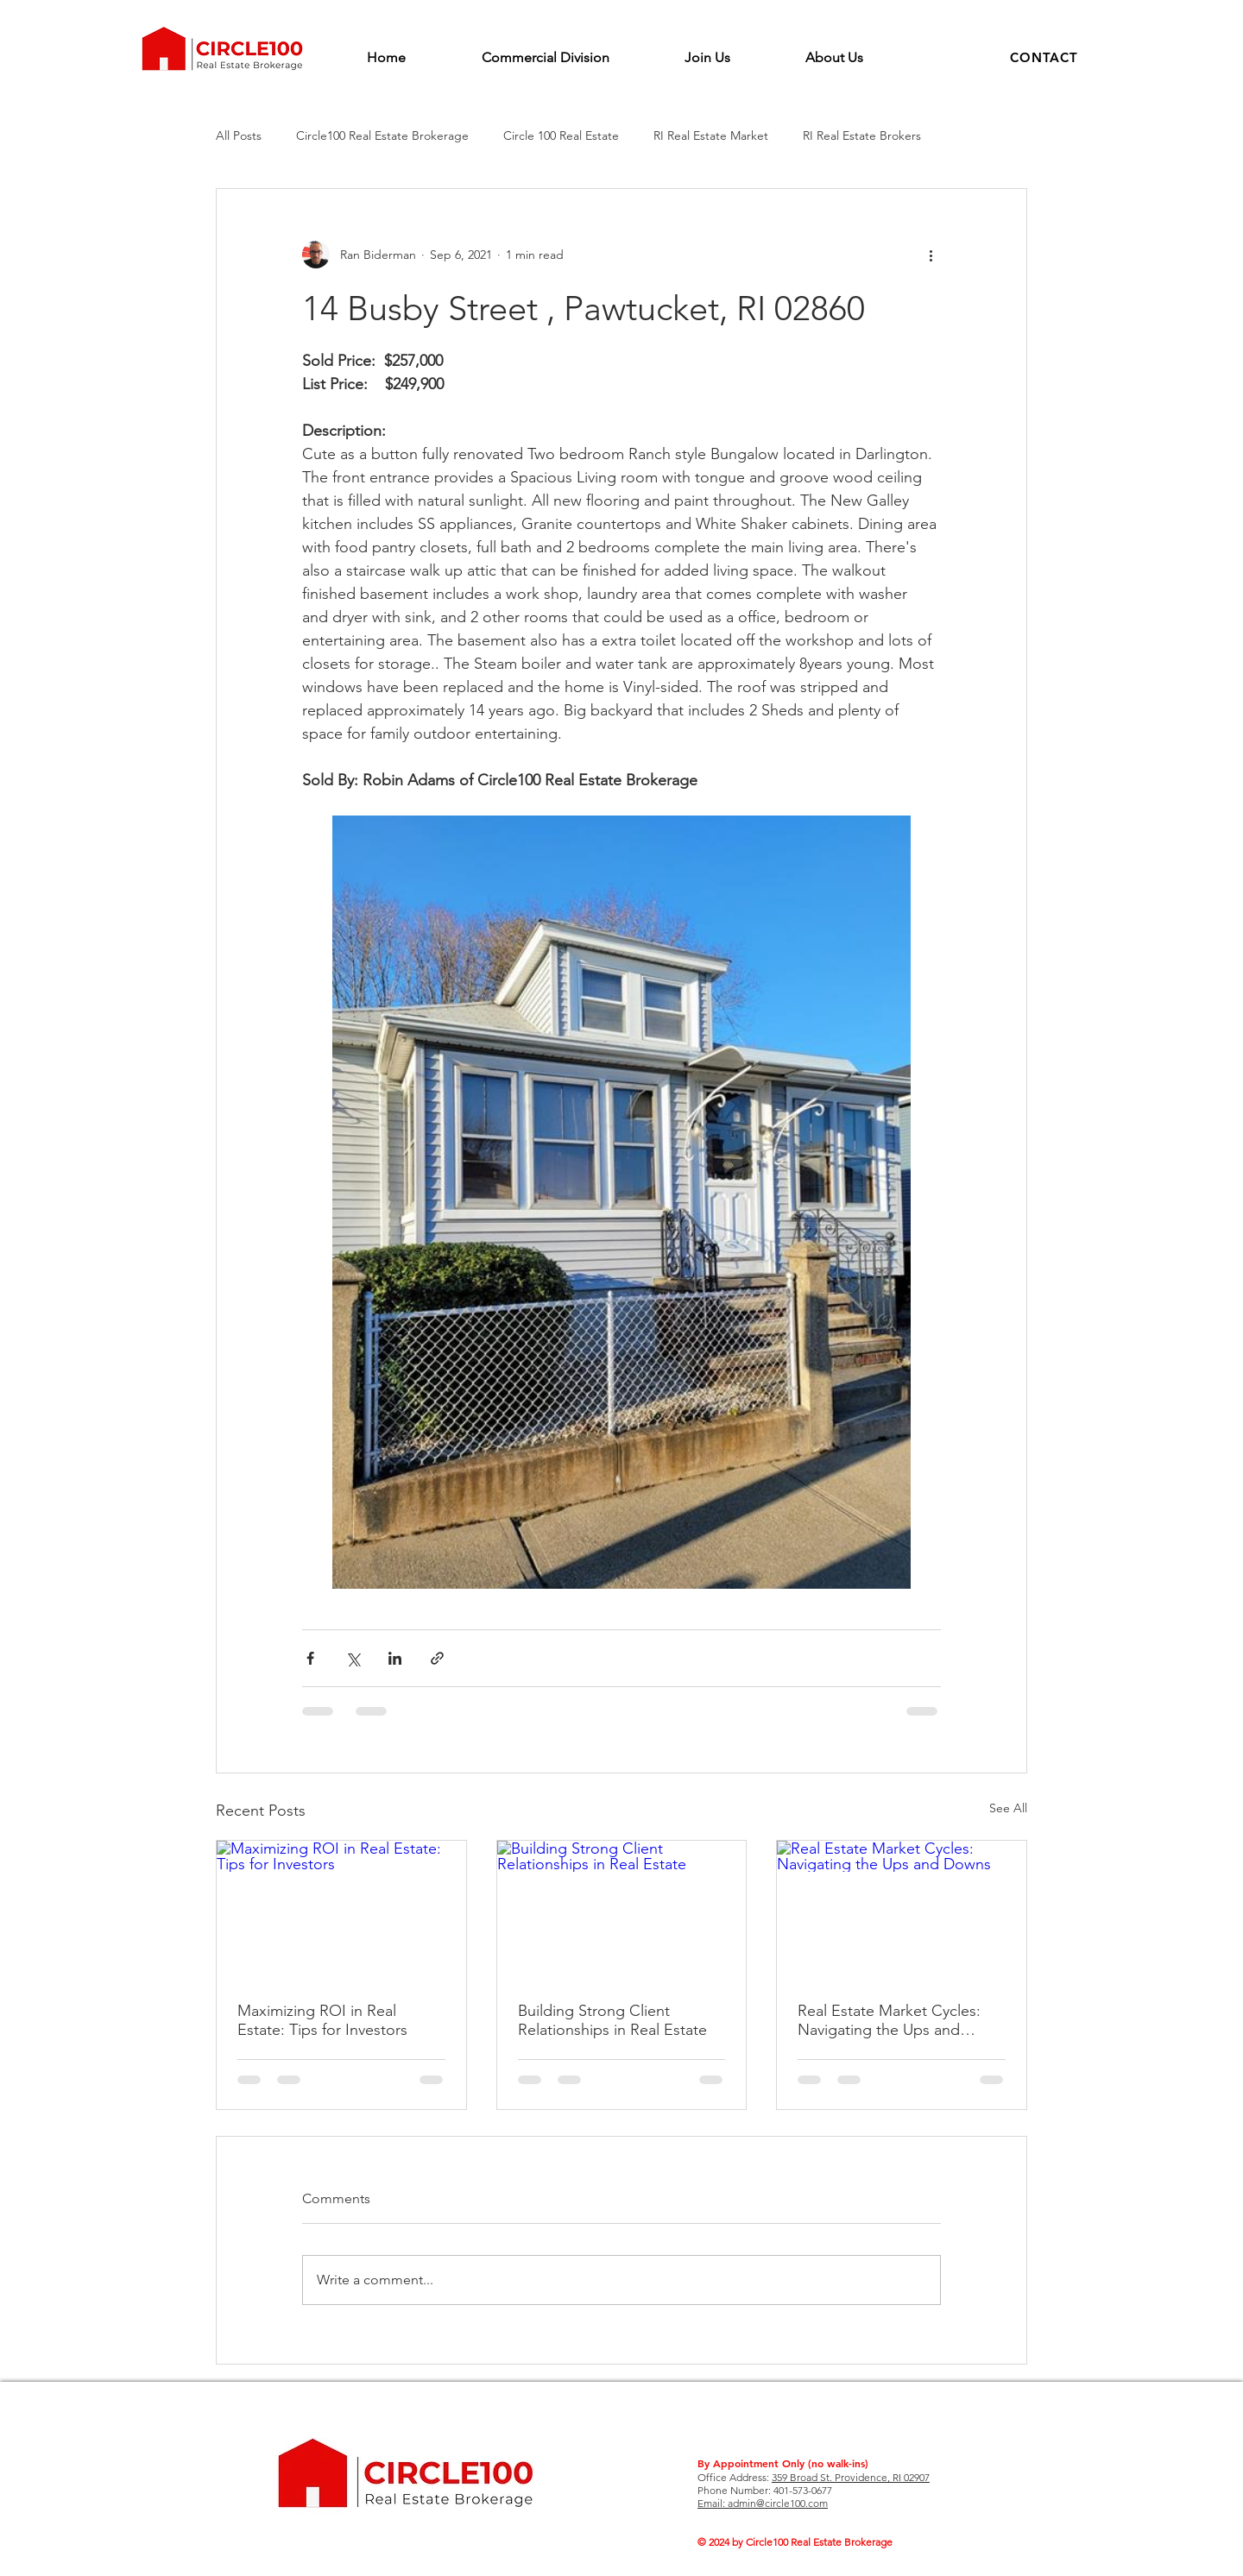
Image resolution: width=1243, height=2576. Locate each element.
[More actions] (930, 254)
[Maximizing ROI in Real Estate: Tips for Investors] (341, 1911)
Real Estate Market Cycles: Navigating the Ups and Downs (889, 2020)
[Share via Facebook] (310, 1658)
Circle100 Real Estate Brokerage (382, 135)
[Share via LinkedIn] (395, 1658)
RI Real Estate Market (710, 135)
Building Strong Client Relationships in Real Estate (612, 2020)
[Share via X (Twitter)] (352, 1658)
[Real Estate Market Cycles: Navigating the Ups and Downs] (901, 1911)
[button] (1044, 57)
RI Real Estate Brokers (862, 135)
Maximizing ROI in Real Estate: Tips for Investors (322, 2020)
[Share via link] (437, 1658)
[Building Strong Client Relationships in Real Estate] (622, 1911)
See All (1008, 1808)
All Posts (239, 135)
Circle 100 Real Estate (561, 135)
